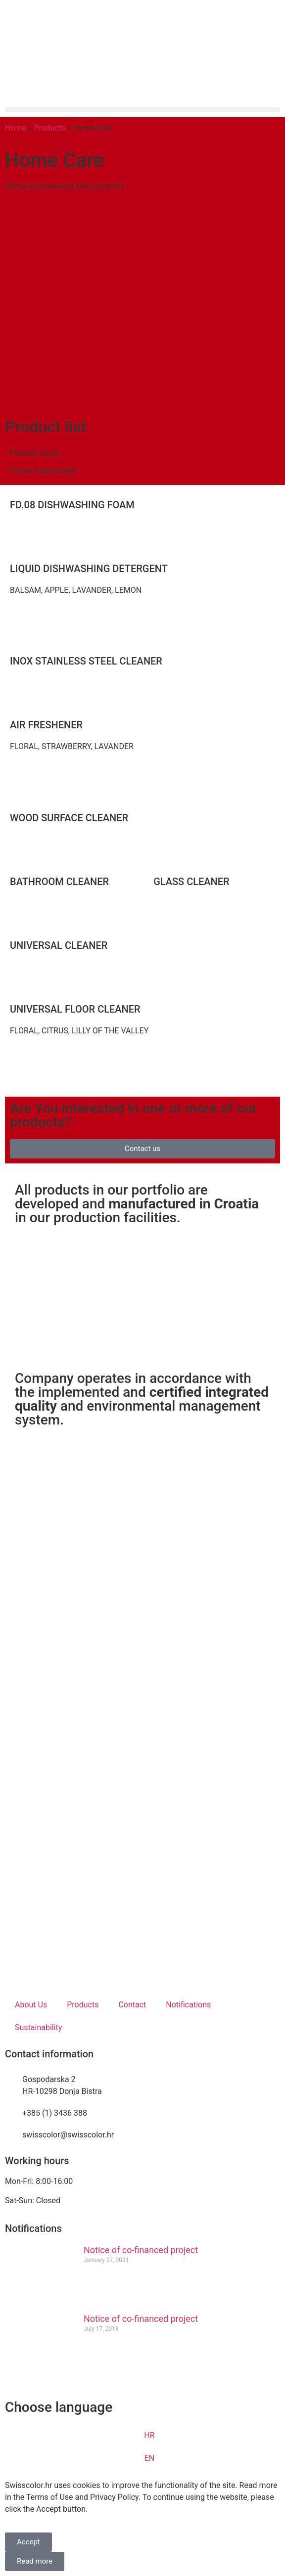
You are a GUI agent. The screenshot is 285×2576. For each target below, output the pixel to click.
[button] (142, 109)
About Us (31, 2004)
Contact (132, 2004)
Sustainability (38, 2027)
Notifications (188, 2004)
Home (15, 128)
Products (50, 128)
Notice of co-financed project (141, 2250)
